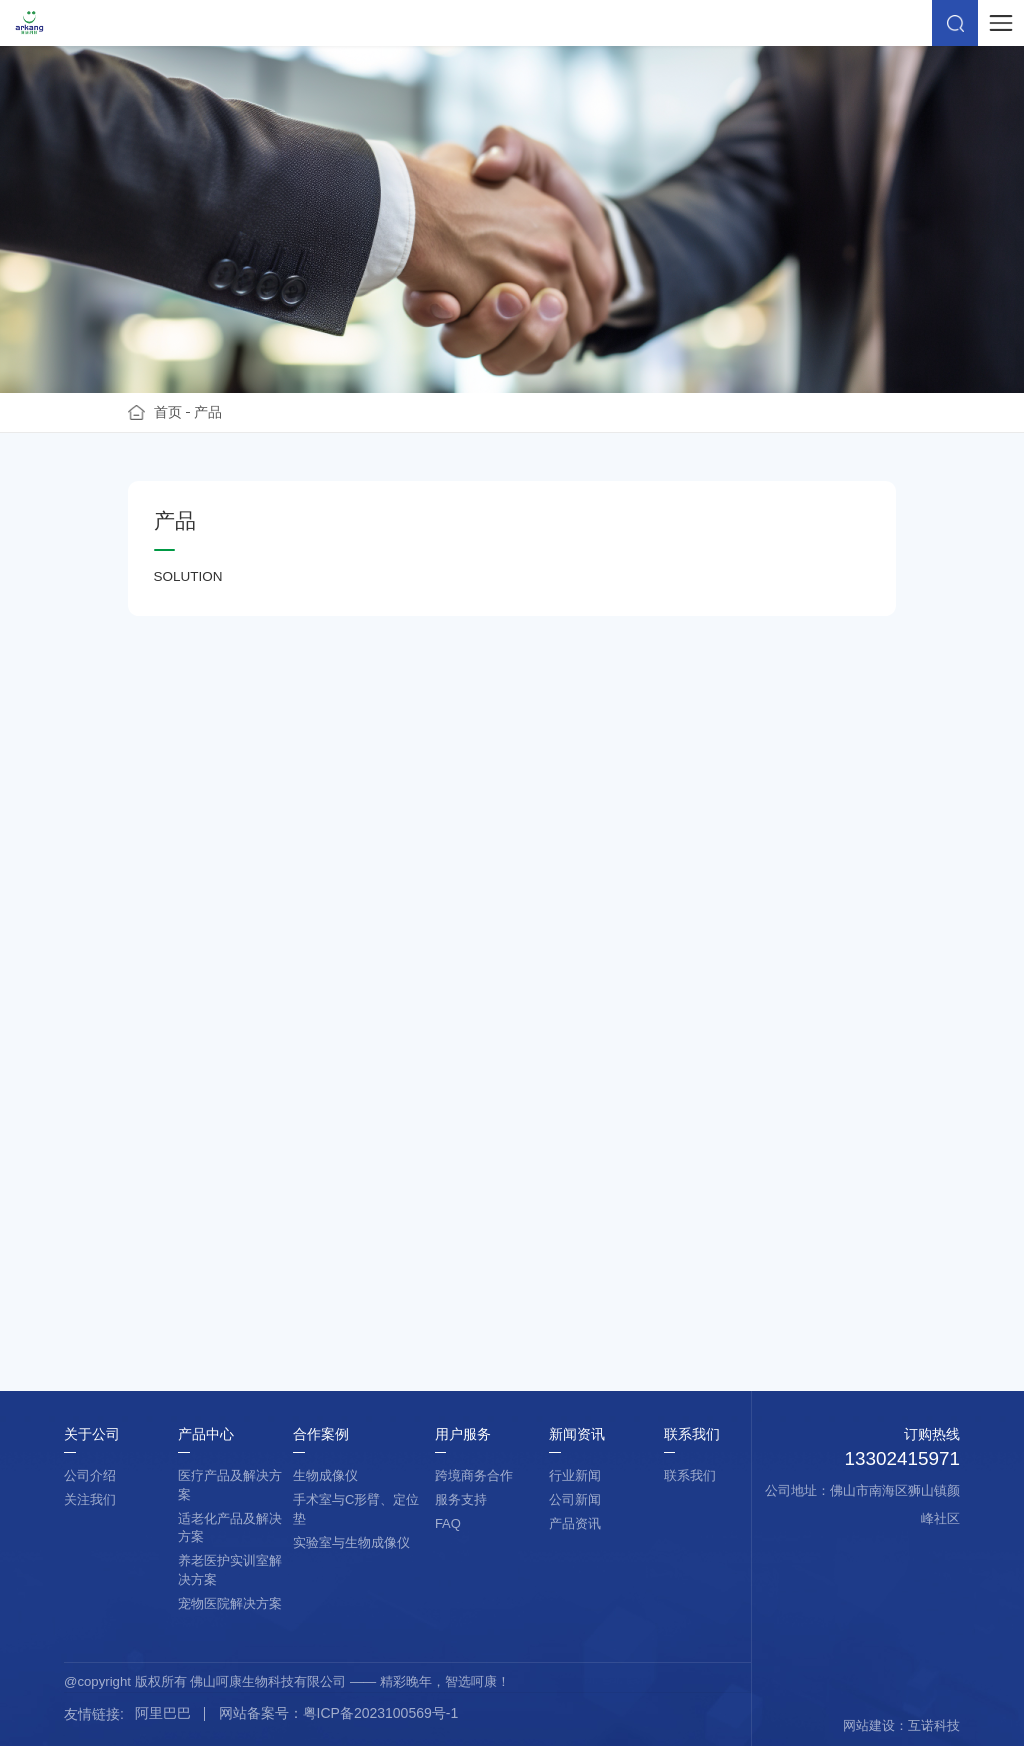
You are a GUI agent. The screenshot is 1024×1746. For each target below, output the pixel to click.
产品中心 (206, 1435)
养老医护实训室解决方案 (230, 1570)
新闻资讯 (577, 1435)
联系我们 (692, 1435)
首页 (168, 412)
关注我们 (90, 1499)
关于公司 (92, 1435)
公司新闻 (575, 1499)
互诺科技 (934, 1725)
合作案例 (321, 1435)
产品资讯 (575, 1523)
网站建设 (869, 1725)
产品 (208, 412)
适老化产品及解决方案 (230, 1528)
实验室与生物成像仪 (351, 1542)
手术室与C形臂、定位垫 (356, 1509)
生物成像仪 (325, 1475)
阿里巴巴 (163, 1713)
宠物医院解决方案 (230, 1603)
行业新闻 (575, 1475)
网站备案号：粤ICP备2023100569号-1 (339, 1713)
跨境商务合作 (474, 1475)
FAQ (448, 1523)
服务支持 (461, 1499)
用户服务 (463, 1435)
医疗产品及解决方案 (230, 1485)
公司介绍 (90, 1475)
